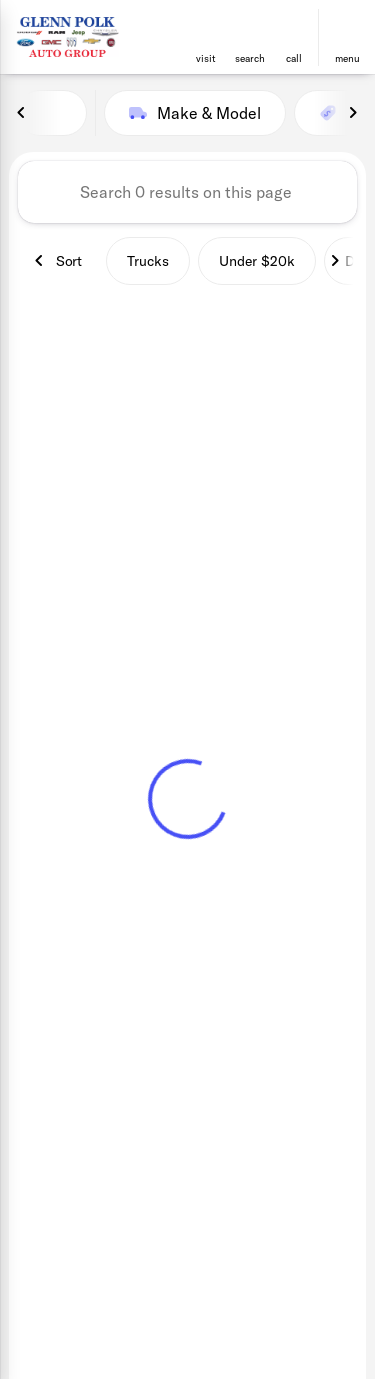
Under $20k (257, 261)
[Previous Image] (22, 113)
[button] (206, 37)
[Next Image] (353, 113)
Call (294, 58)
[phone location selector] (294, 29)
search (250, 58)
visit (206, 58)
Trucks (148, 261)
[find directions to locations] (206, 29)
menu (347, 58)
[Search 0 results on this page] (187, 192)
